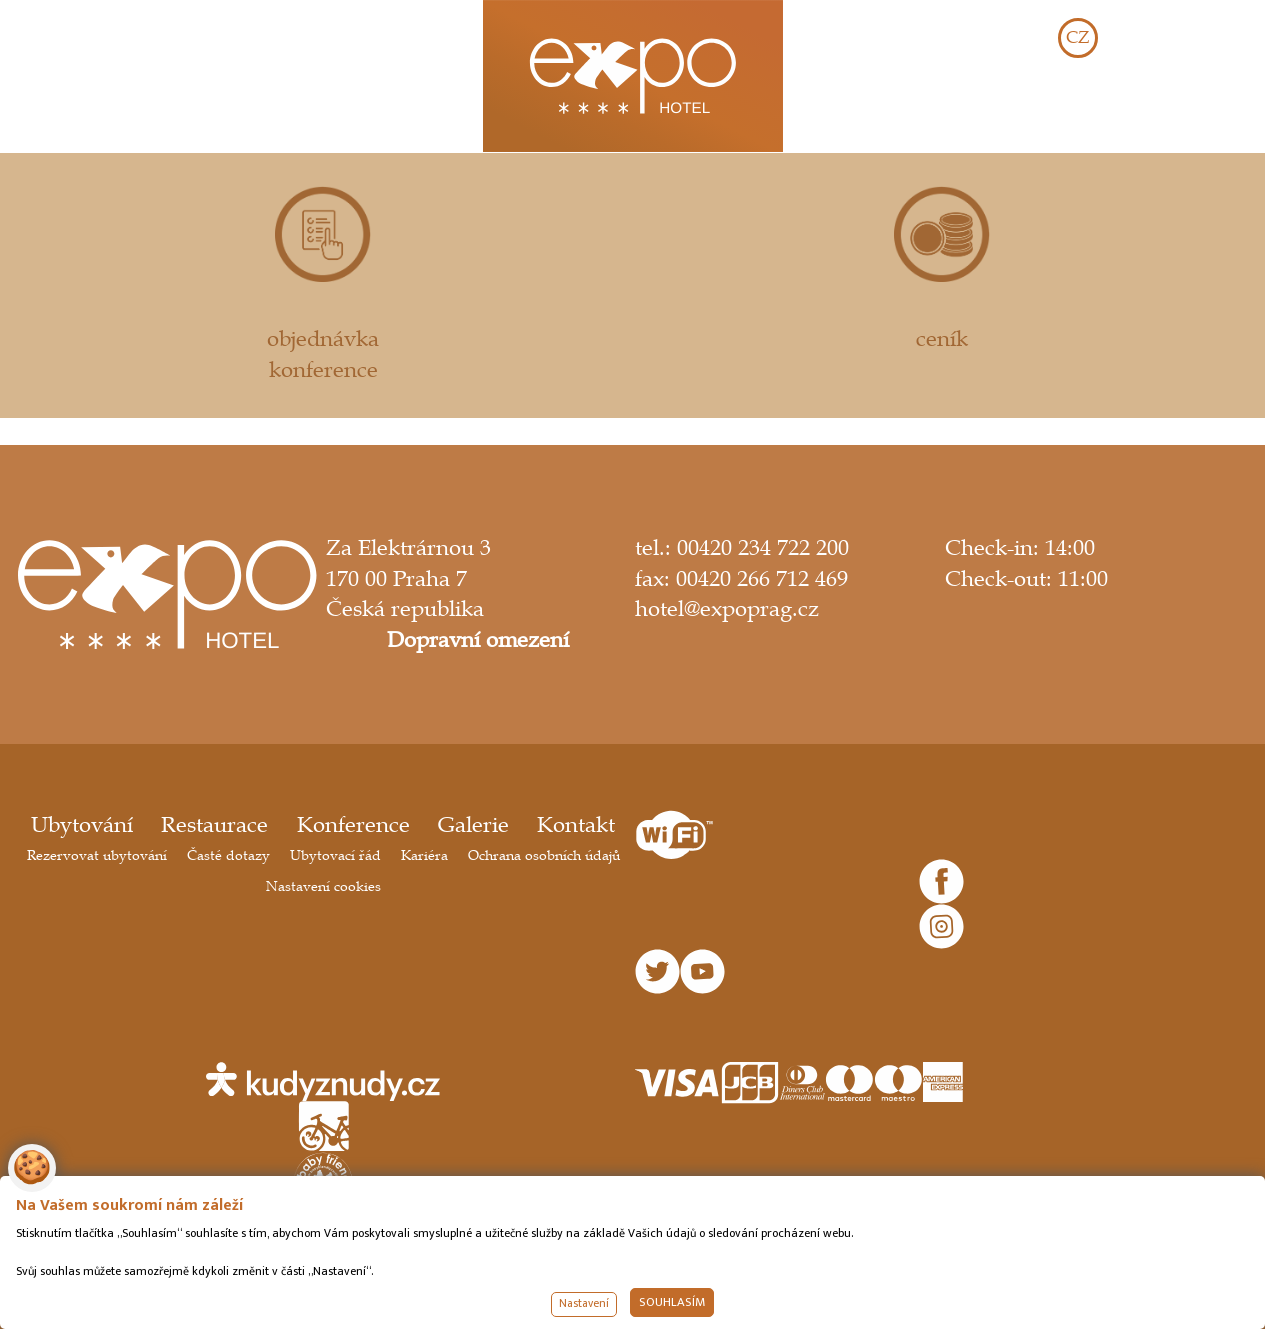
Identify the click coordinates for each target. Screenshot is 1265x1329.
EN (1140, 38)
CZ (1077, 38)
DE (1201, 38)
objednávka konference (323, 284)
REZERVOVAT (1153, 115)
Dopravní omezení (478, 640)
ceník (942, 269)
